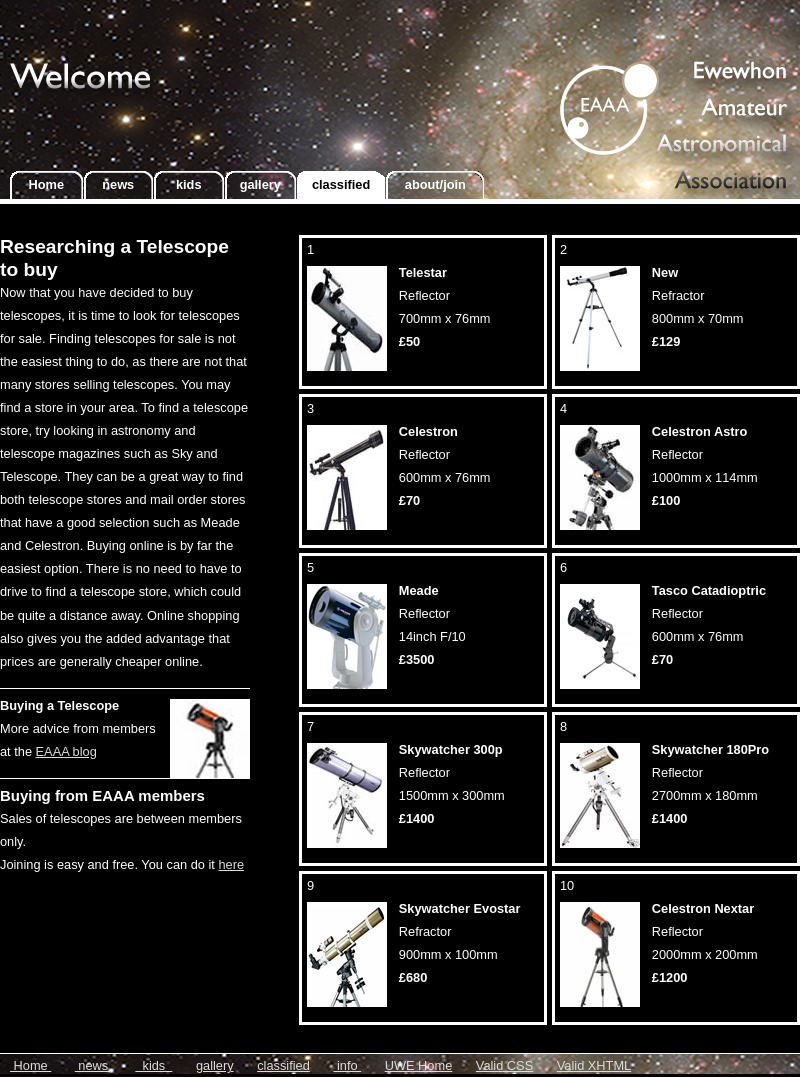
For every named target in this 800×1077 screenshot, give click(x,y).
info (347, 1065)
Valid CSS (504, 1065)
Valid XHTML (594, 1065)
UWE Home (419, 1065)
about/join (435, 184)
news (118, 184)
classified (341, 184)
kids (189, 184)
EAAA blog (66, 751)
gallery (260, 184)
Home (46, 184)
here (231, 864)
